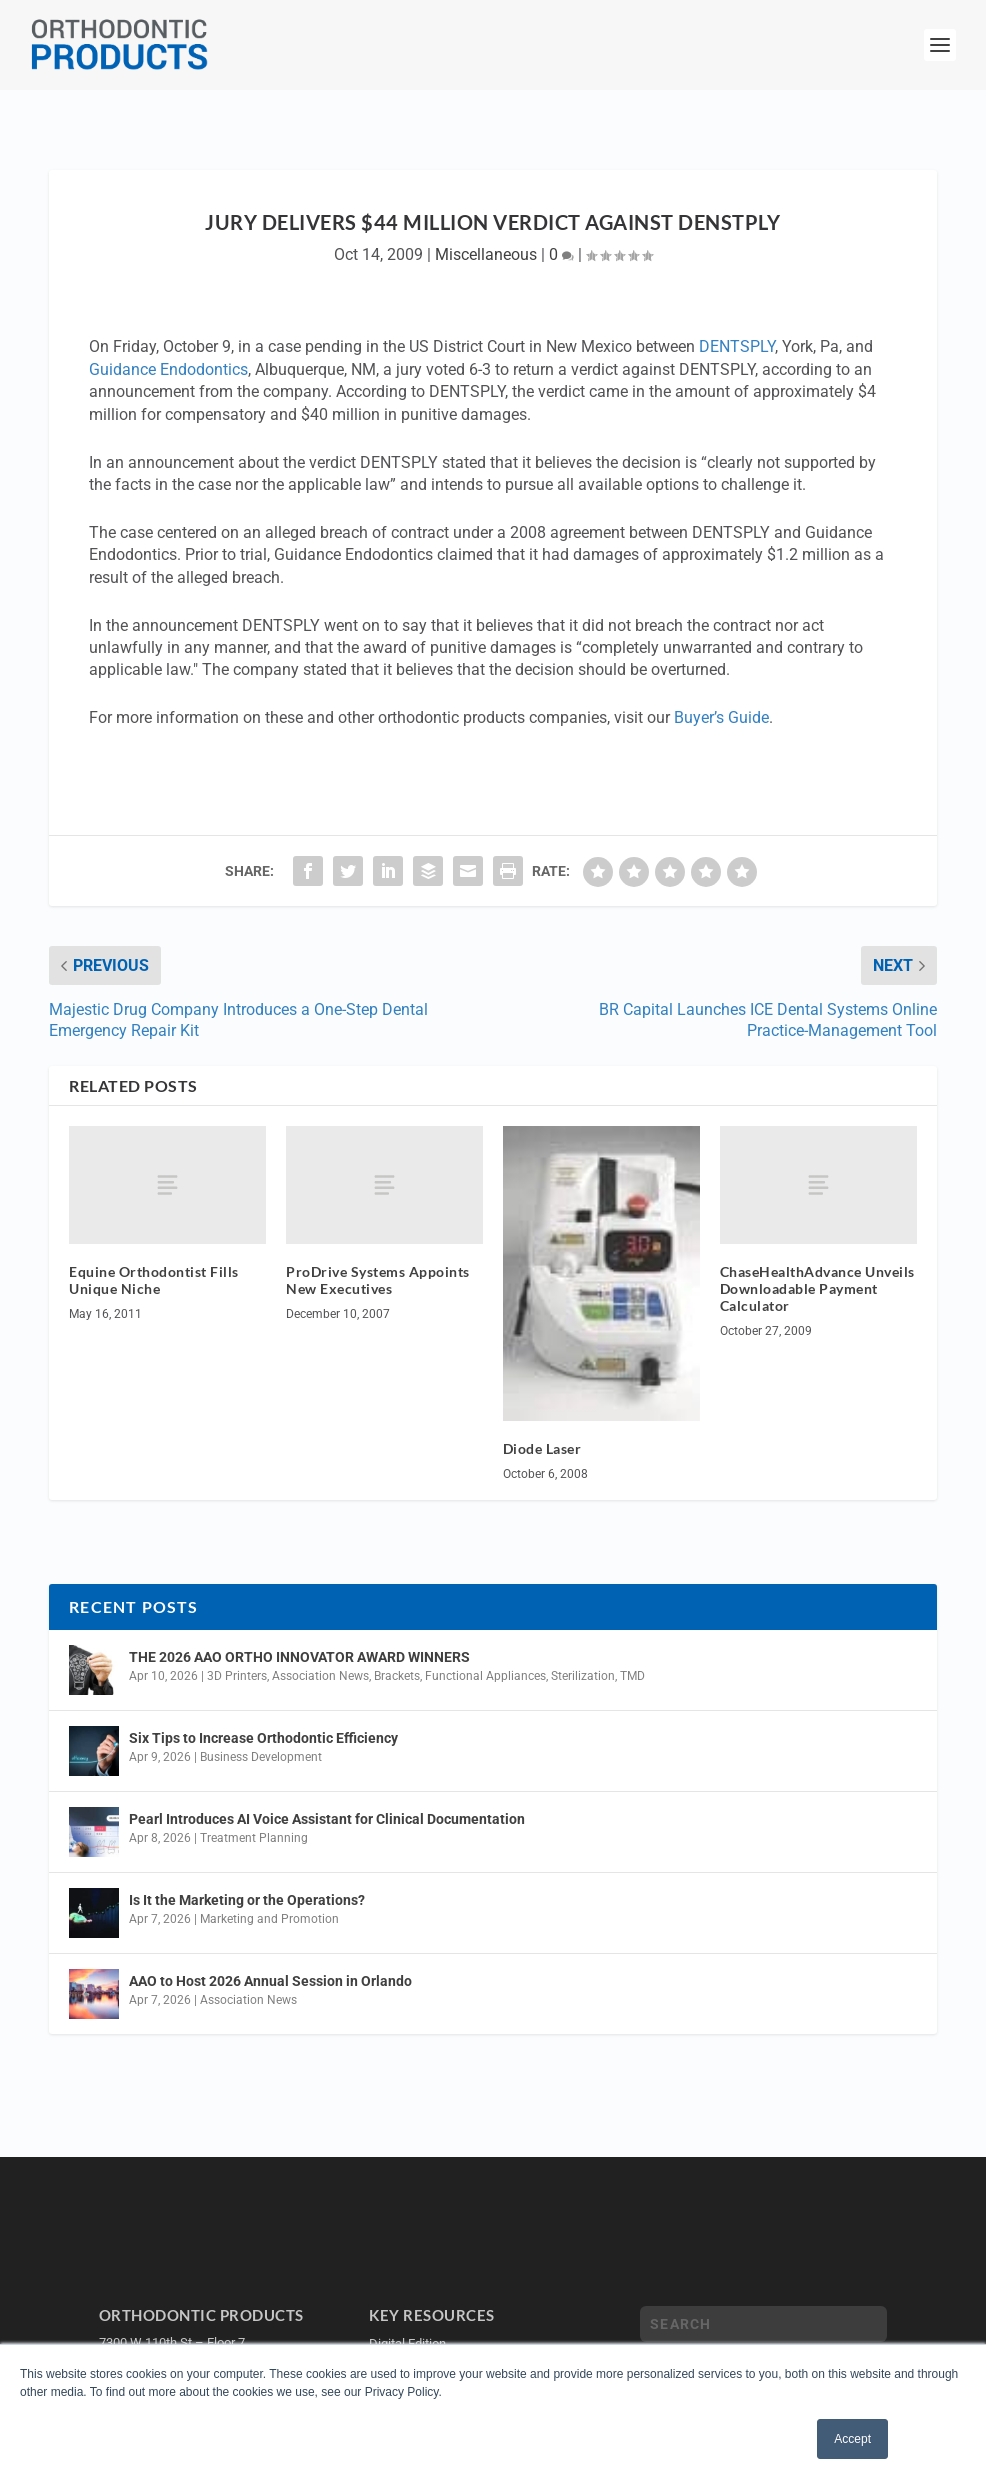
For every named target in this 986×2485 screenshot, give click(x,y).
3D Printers (237, 1676)
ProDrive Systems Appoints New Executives (378, 1280)
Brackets (397, 1676)
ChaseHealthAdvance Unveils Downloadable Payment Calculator (817, 1288)
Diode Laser (542, 1448)
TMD (632, 1676)
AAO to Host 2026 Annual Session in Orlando (270, 1981)
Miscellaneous (486, 254)
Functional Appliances (485, 1676)
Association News (320, 1676)
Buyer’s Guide (721, 717)
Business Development (261, 1757)
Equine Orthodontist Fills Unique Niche (154, 1280)
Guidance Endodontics (168, 369)
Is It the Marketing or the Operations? (247, 1900)
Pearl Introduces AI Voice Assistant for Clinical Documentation (327, 1819)
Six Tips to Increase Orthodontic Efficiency (263, 1738)
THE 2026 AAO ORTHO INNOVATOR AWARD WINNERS (299, 1657)
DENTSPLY (737, 346)
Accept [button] (852, 2439)
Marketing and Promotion (269, 1919)
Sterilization (583, 1676)
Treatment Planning (254, 1838)
